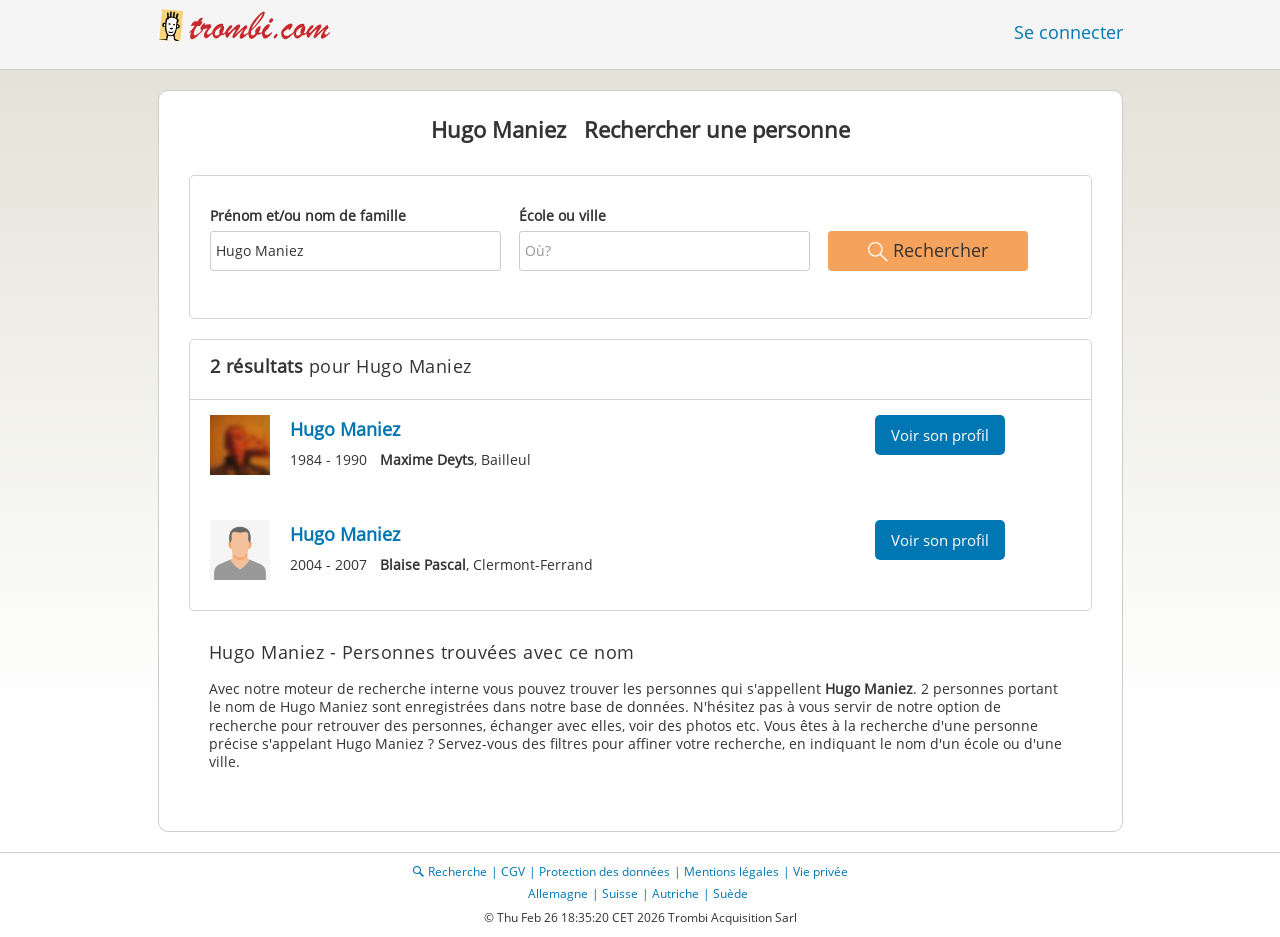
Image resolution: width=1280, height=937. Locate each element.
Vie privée (820, 871)
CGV (513, 871)
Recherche (457, 871)
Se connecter (1068, 32)
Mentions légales (731, 871)
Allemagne (558, 893)
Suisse (620, 893)
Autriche (675, 893)
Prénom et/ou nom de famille (308, 215)
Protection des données (604, 871)
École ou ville (562, 215)
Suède (730, 893)
